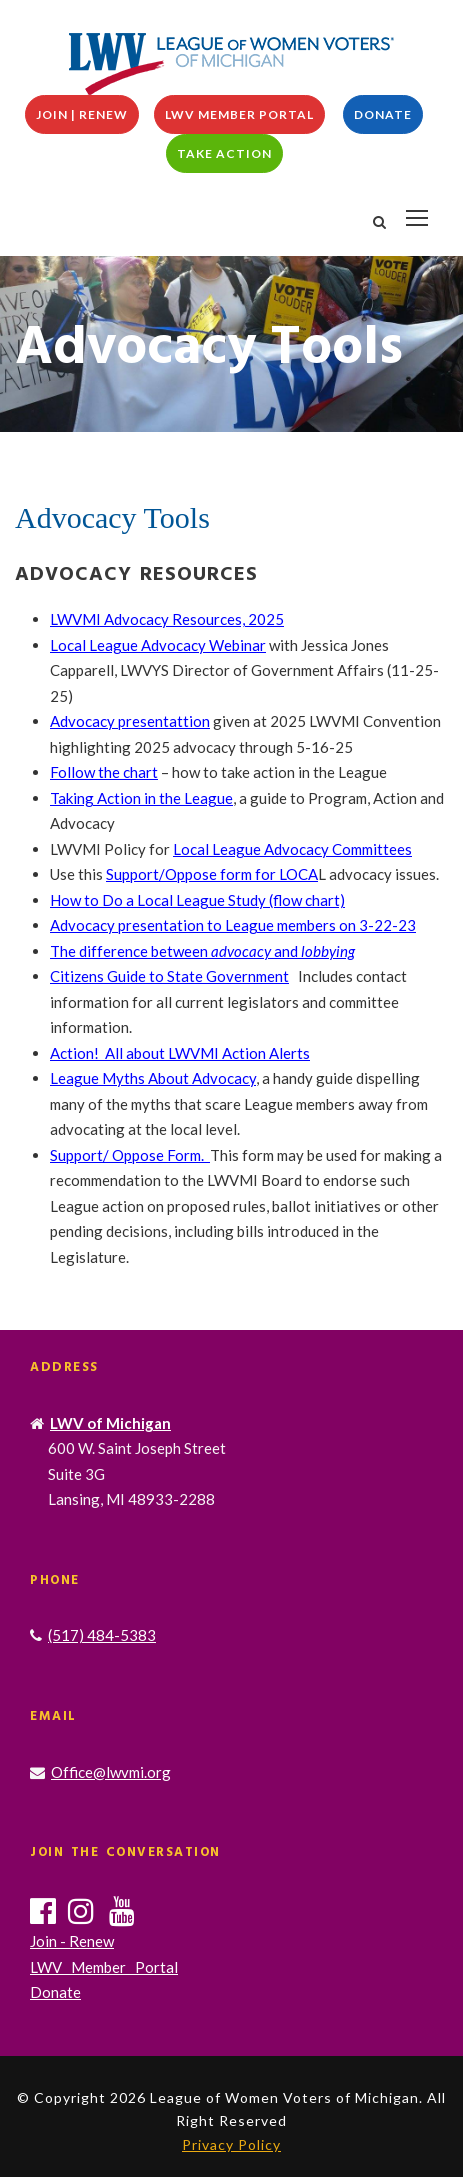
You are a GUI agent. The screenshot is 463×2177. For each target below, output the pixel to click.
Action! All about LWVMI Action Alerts (180, 1053)
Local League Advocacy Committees (292, 849)
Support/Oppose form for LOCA (212, 874)
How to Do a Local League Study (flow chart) (197, 900)
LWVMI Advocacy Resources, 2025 (167, 619)
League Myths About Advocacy (153, 1078)
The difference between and (202, 951)
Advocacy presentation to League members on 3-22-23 (233, 925)
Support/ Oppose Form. (130, 1155)
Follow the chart (104, 772)
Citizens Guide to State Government (169, 976)
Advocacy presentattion (130, 721)
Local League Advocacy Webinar (158, 645)
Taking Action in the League (141, 798)
